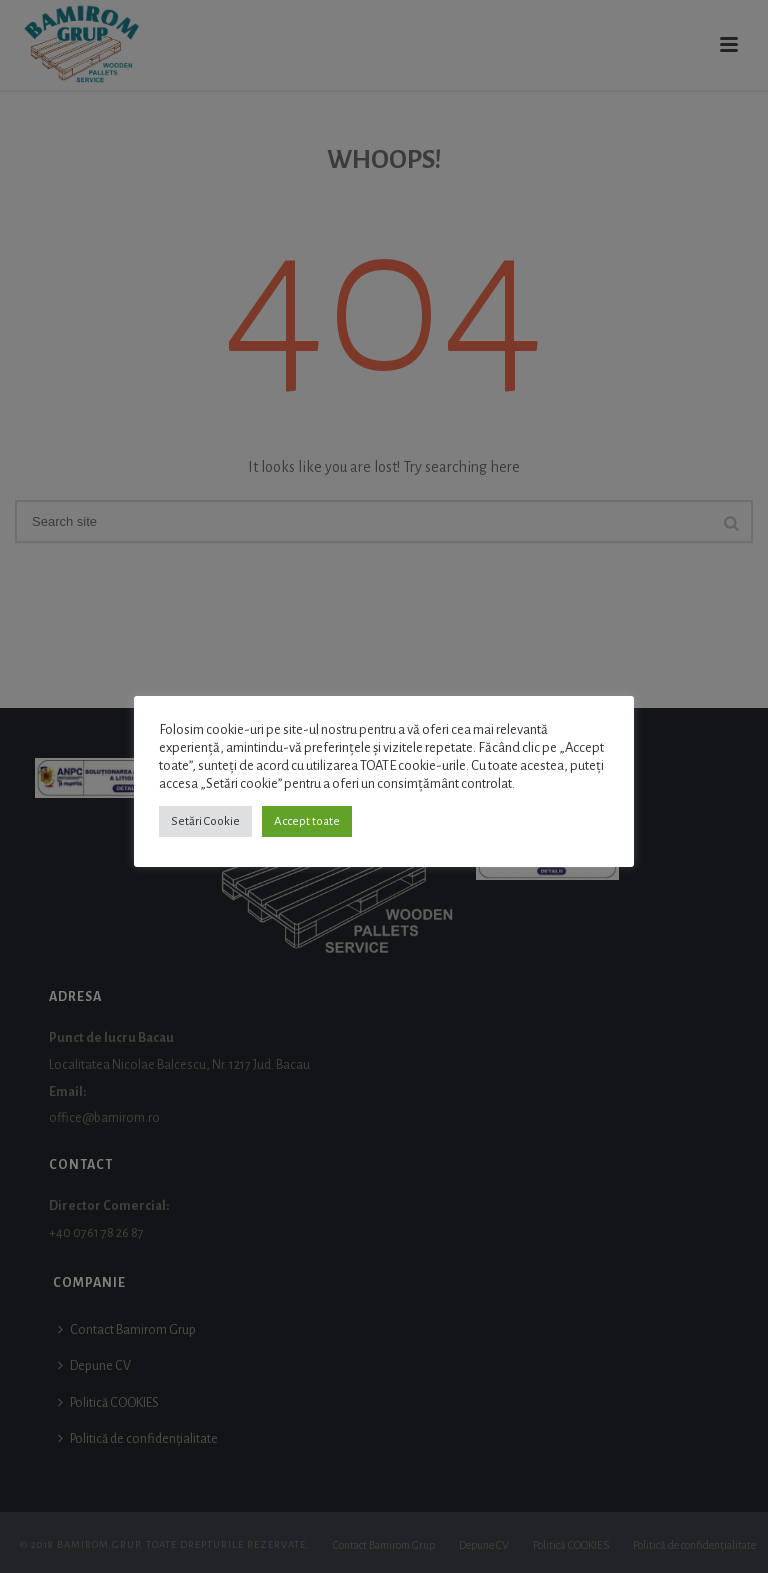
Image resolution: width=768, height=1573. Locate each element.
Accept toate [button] (307, 821)
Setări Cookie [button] (205, 821)
